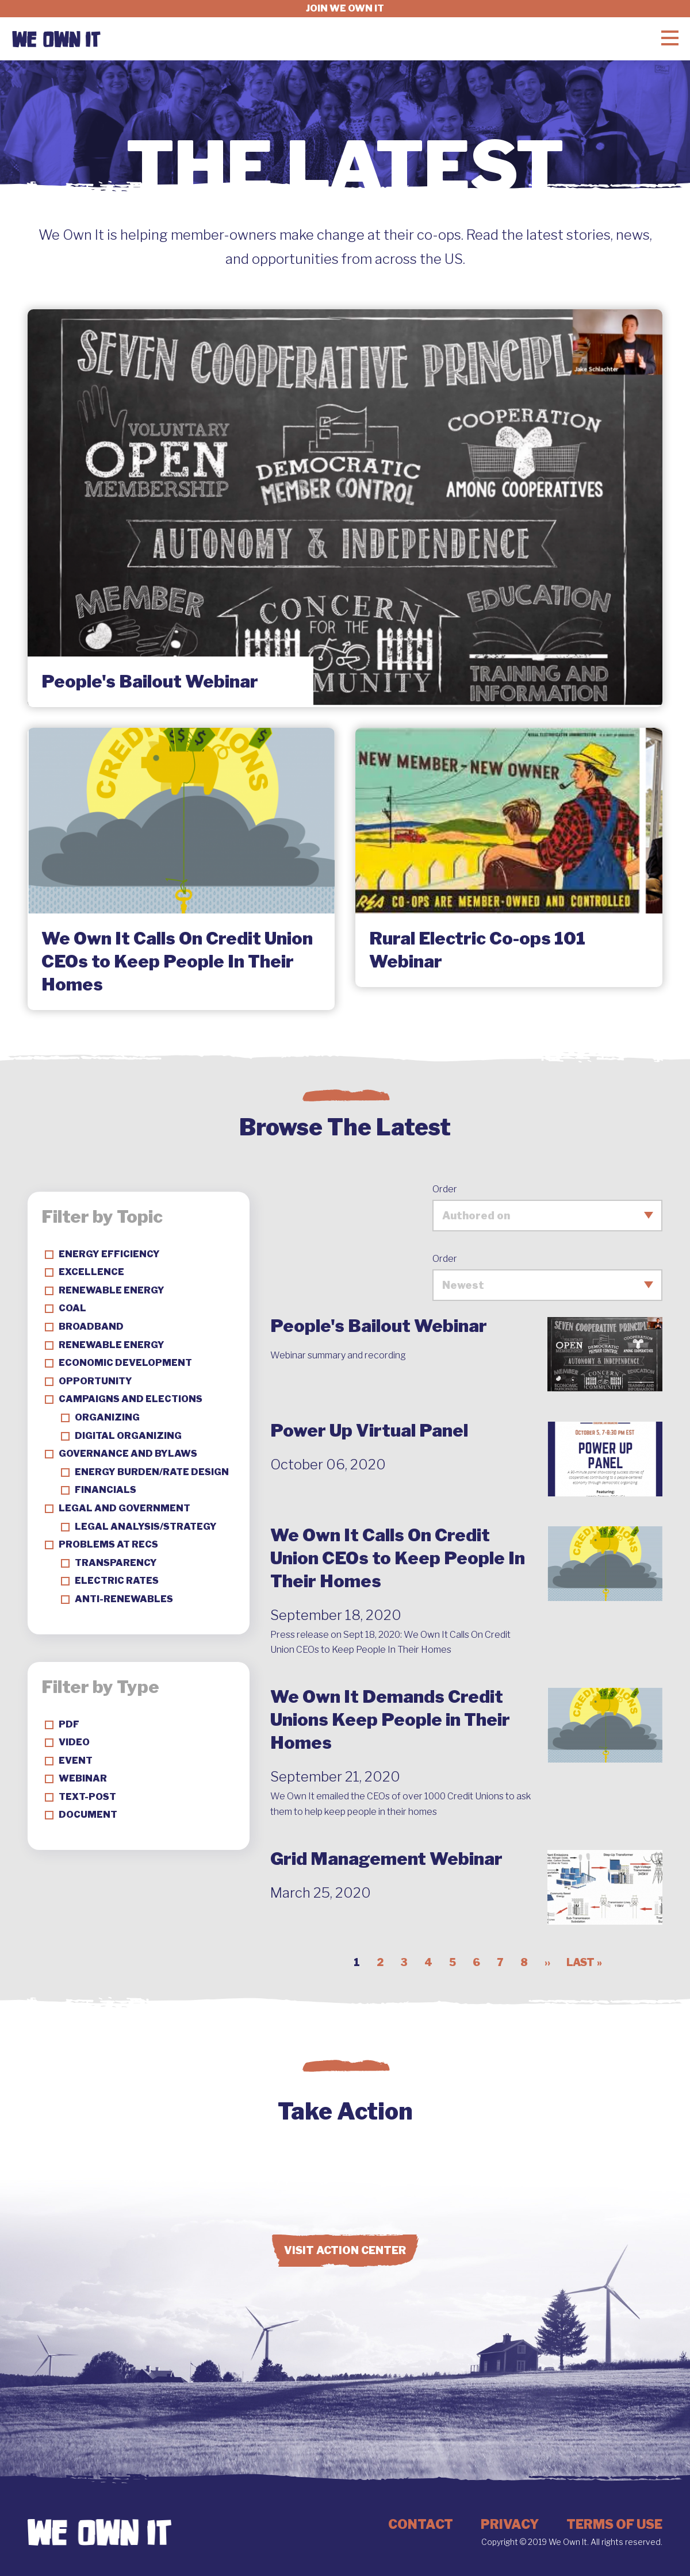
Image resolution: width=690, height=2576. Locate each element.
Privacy (510, 2524)
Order (444, 1189)
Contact (420, 2524)
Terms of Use (614, 2524)
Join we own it (345, 8)
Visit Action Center (345, 2250)
